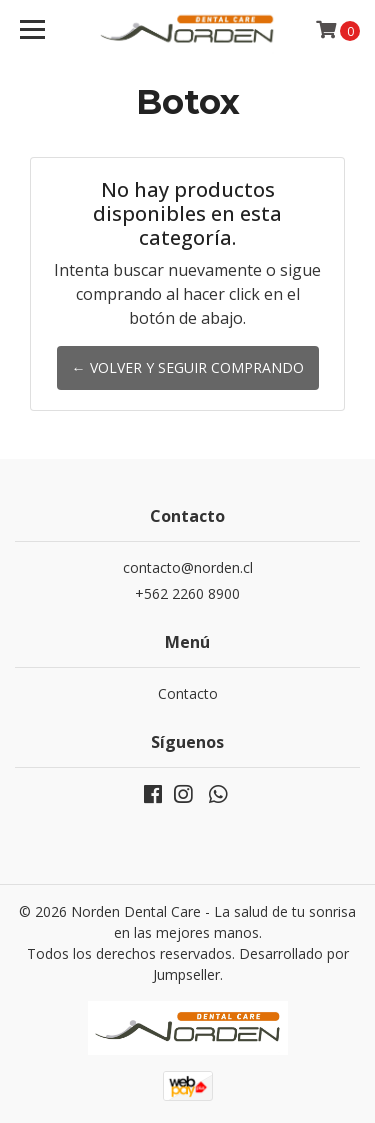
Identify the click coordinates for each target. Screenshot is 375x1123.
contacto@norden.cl (188, 567)
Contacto (188, 693)
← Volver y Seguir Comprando (188, 367)
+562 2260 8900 (187, 593)
